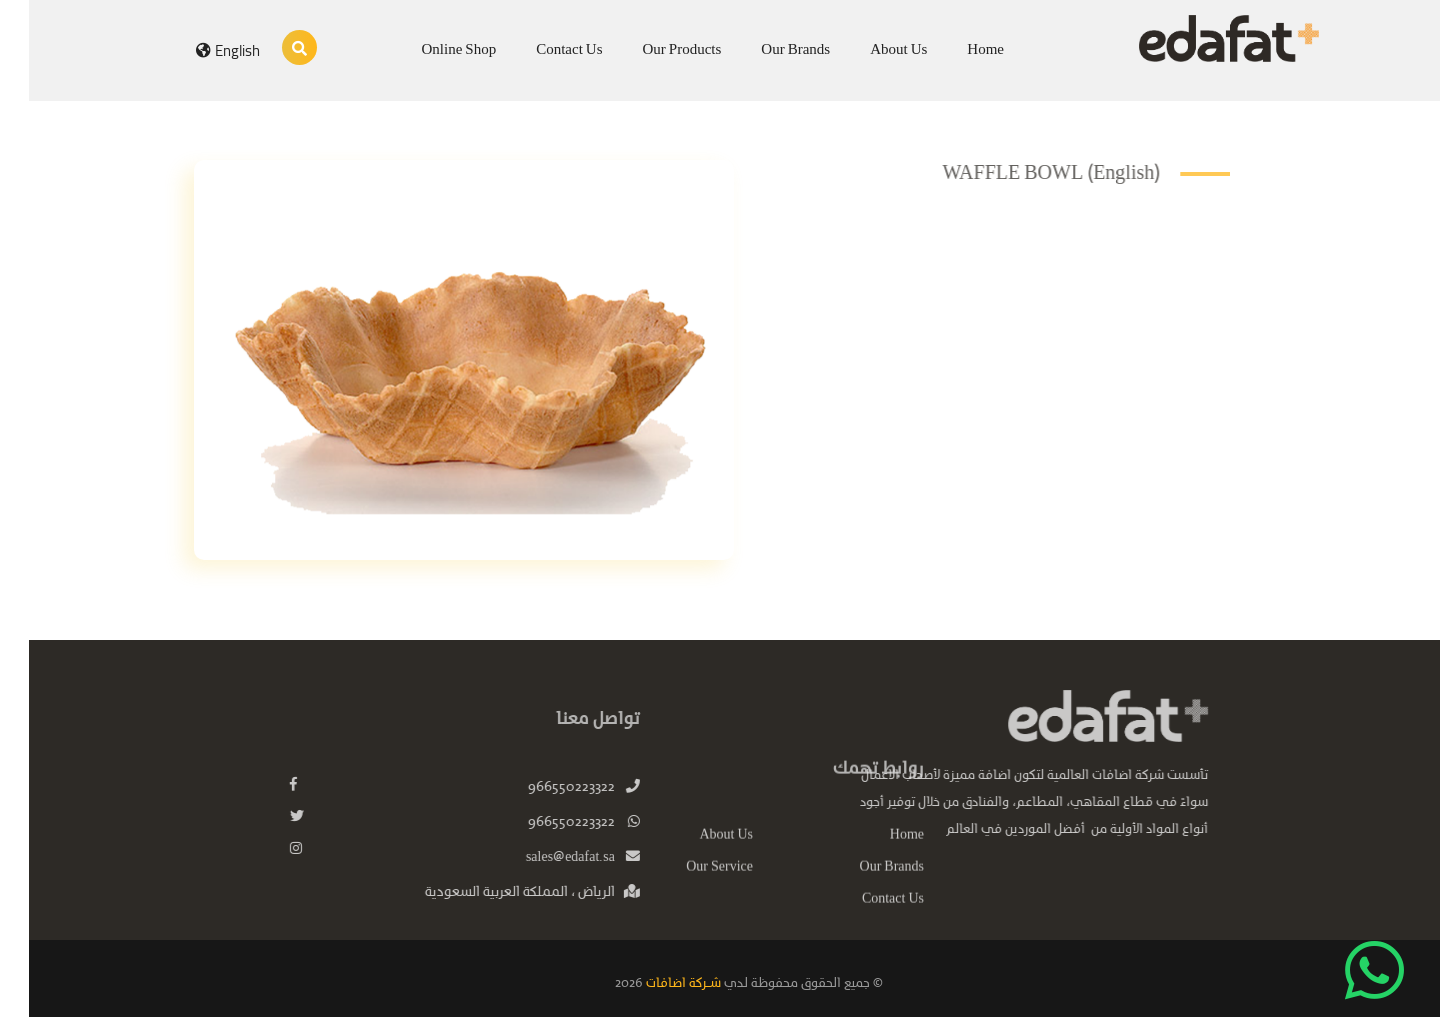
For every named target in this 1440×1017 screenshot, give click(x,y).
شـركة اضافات (653, 983)
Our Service (690, 886)
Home (956, 50)
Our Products (653, 50)
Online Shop (430, 50)
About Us (869, 50)
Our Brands (766, 50)
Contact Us (540, 50)
